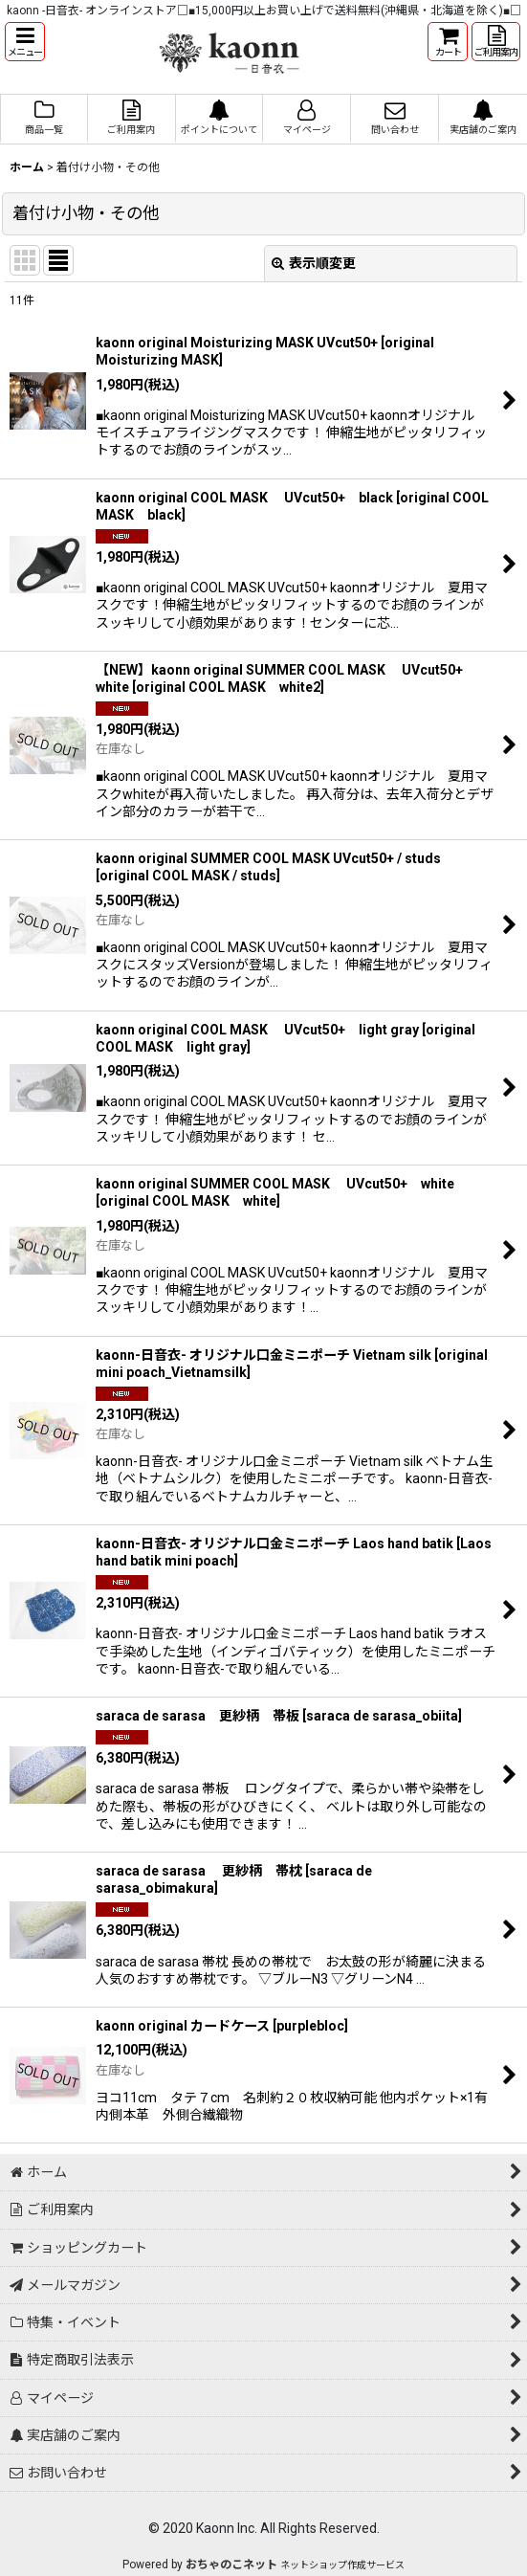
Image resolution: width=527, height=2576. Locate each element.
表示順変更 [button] (314, 263)
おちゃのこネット (231, 2564)
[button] (25, 41)
